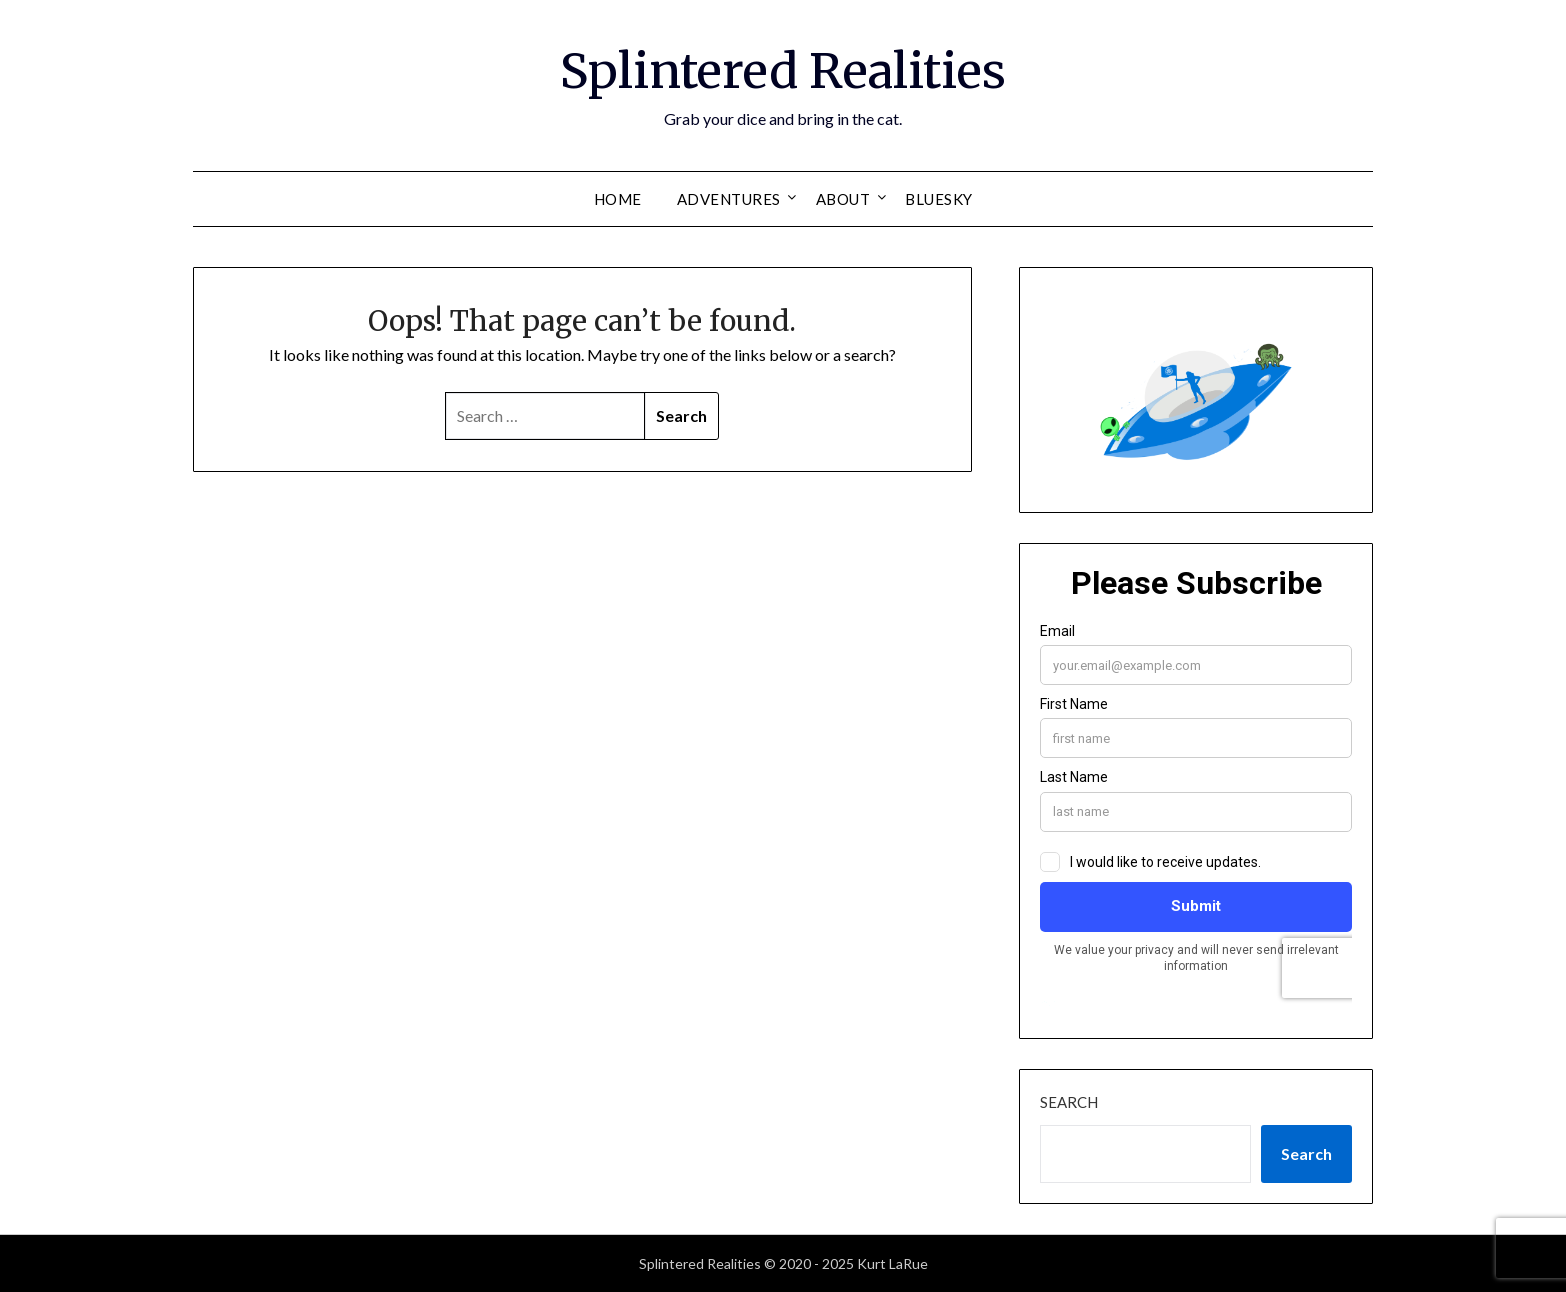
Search (1069, 1102)
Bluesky (939, 199)
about (843, 199)
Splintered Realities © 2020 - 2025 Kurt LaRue (783, 1263)
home (618, 199)
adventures (729, 199)
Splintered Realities (783, 71)
